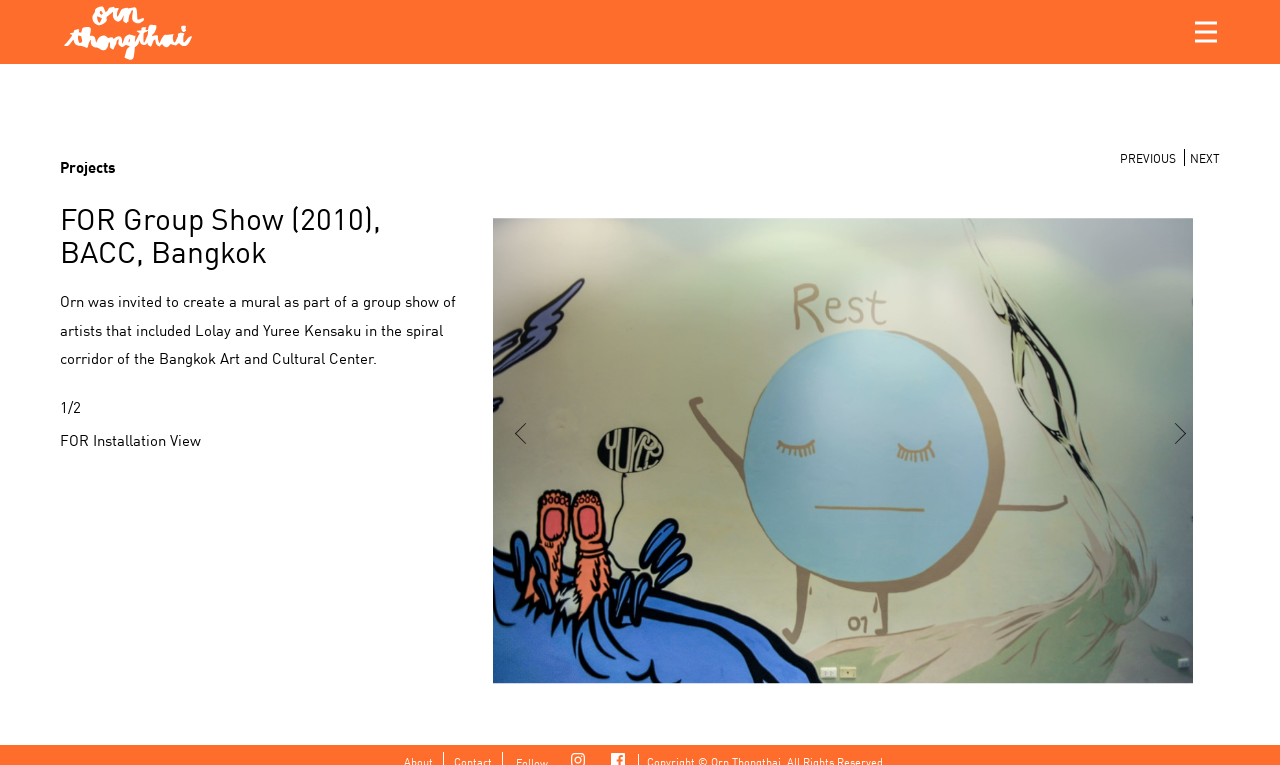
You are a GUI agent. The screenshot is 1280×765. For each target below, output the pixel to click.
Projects (88, 166)
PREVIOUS (1148, 157)
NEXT (1205, 157)
